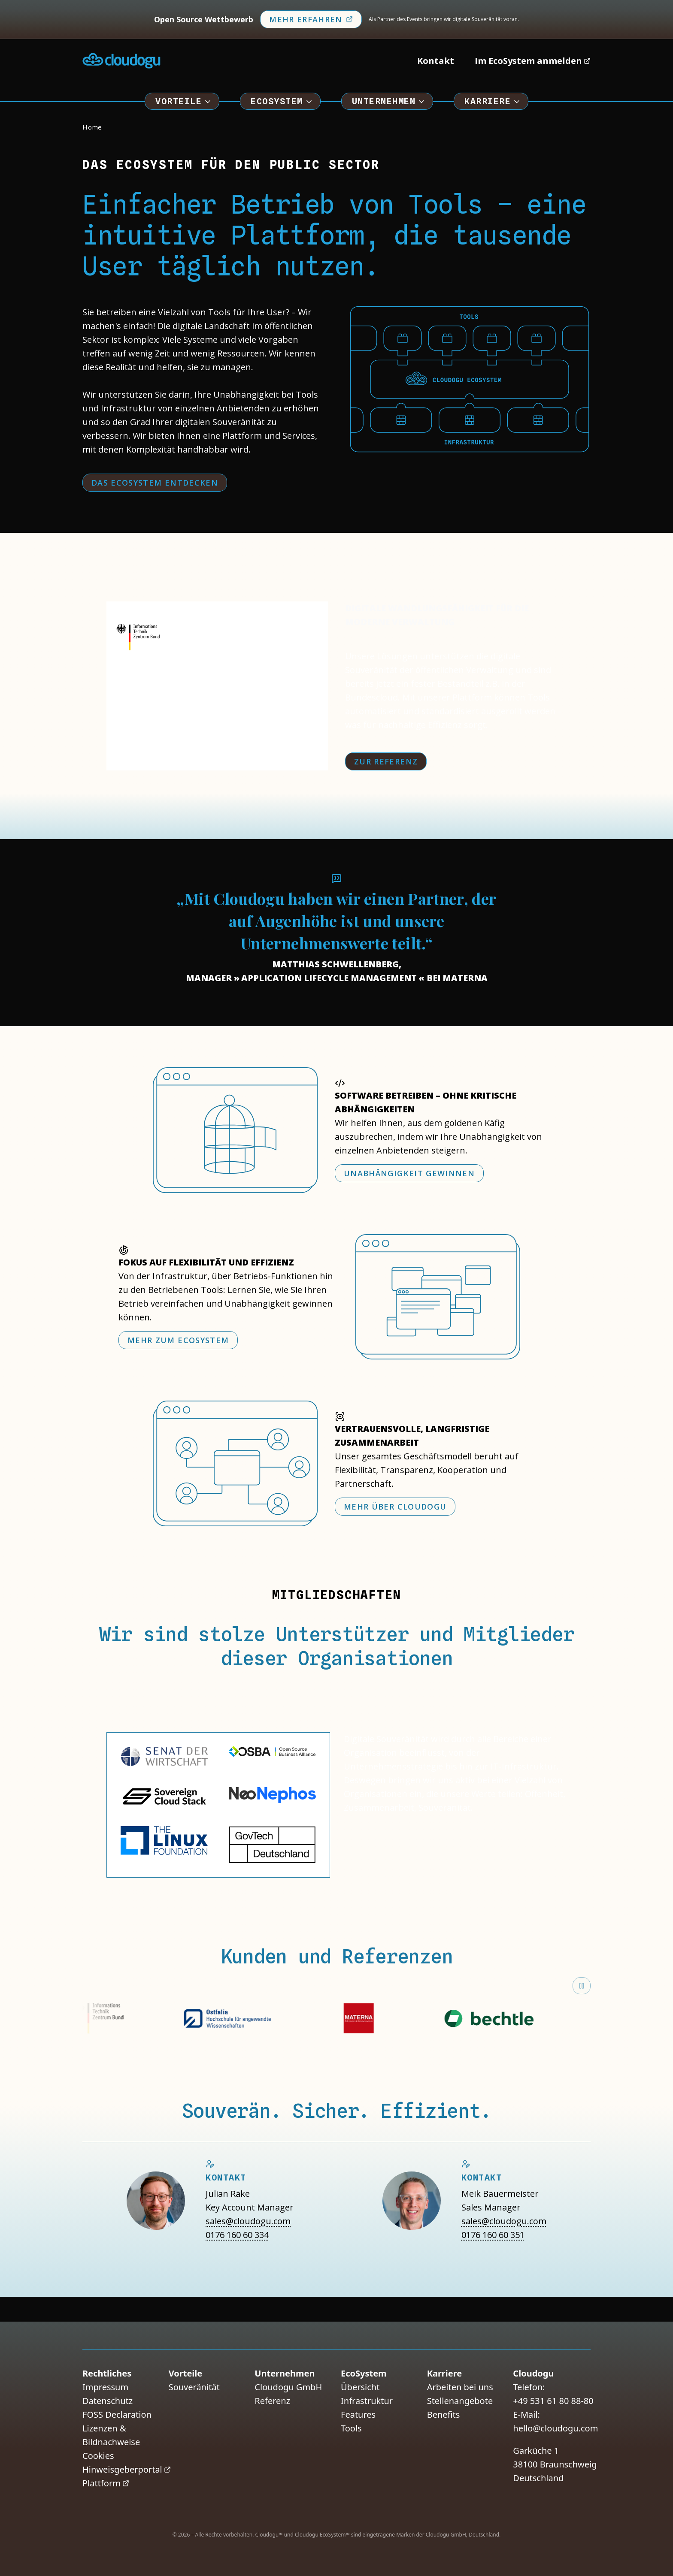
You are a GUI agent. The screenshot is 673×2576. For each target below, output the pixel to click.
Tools (351, 2428)
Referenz (272, 2401)
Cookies (98, 2455)
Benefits (443, 2414)
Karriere (492, 101)
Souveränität (194, 2387)
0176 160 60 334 (237, 2235)
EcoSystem (282, 101)
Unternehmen (389, 101)
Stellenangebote (460, 2401)
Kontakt (435, 61)
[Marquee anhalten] (582, 1985)
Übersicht (360, 2387)
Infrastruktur (367, 2401)
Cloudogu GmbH (288, 2387)
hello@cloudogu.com (555, 2428)
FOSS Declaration (117, 2414)
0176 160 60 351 (492, 2235)
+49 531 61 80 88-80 (553, 2401)
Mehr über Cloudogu (395, 1506)
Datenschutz (107, 2401)
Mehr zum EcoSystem (178, 1340)
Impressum (105, 2387)
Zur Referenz (386, 761)
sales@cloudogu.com (248, 2221)
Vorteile (183, 101)
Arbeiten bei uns (460, 2387)
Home (92, 127)
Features (358, 2414)
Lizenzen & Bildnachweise (111, 2435)
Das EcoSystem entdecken (154, 482)
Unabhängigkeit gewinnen (409, 1173)
